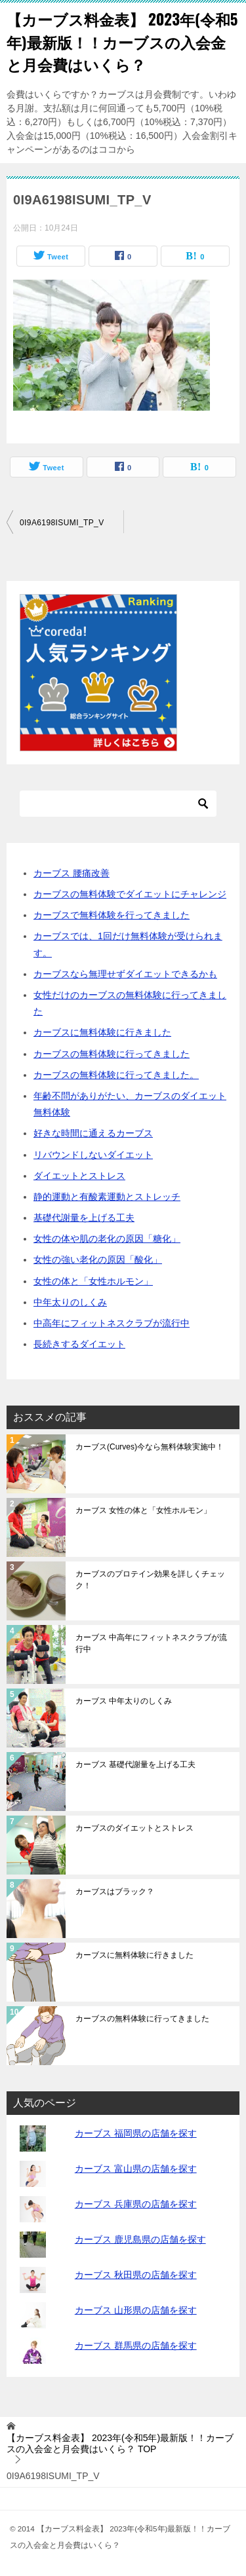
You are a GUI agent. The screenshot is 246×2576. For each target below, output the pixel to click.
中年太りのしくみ (70, 1302)
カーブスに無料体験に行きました (102, 1032)
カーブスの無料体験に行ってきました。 (116, 1075)
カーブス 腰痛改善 (71, 873)
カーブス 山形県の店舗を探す (136, 2310)
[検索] (118, 804)
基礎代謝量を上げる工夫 (83, 1217)
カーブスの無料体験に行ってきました (111, 1054)
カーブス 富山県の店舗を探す (136, 2168)
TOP (120, 2443)
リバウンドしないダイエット (93, 1154)
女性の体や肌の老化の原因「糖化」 (106, 1238)
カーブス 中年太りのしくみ (123, 1701)
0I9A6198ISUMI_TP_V (62, 522)
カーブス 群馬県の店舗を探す (136, 2345)
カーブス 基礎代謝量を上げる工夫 (135, 1764)
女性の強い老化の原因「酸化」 (97, 1259)
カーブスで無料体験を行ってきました (111, 915)
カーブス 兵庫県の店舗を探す (136, 2204)
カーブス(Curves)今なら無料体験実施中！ (149, 1446)
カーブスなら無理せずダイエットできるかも (125, 974)
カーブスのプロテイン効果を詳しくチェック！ (150, 1579)
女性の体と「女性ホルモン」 (93, 1281)
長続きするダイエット (79, 1344)
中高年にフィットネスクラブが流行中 (111, 1323)
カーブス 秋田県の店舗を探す (136, 2274)
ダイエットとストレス (79, 1175)
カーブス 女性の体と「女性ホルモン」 (143, 1510)
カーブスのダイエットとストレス (134, 1828)
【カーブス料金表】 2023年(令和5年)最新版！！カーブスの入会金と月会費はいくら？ (122, 41)
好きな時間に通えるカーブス (93, 1133)
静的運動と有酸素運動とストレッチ (106, 1196)
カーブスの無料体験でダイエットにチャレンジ (129, 894)
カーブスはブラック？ (114, 1891)
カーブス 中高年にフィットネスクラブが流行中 (151, 1643)
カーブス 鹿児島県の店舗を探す (140, 2239)
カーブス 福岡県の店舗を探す (136, 2133)
